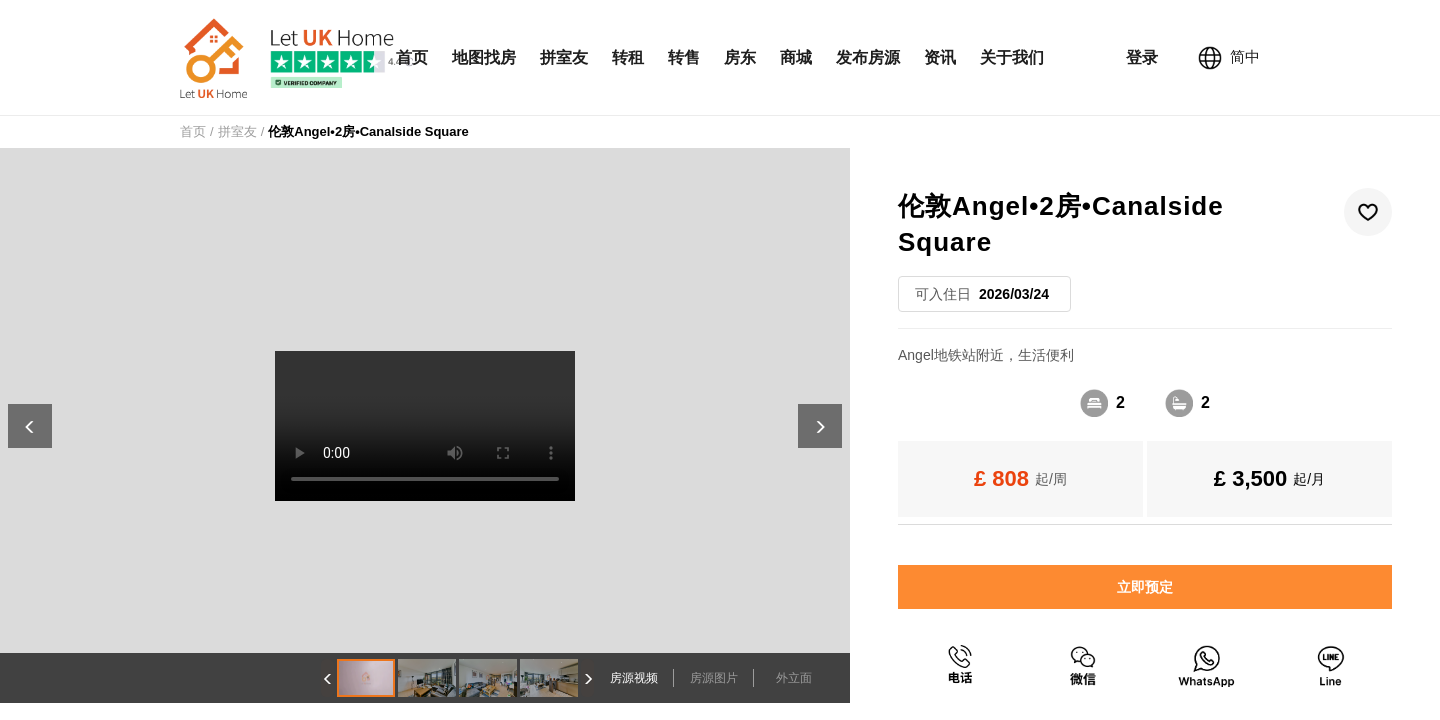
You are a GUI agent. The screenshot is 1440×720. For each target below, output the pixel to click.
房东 (740, 57)
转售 (684, 57)
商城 (796, 57)
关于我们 (1012, 57)
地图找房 (484, 57)
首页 (412, 57)
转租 (628, 57)
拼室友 (564, 57)
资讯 (940, 57)
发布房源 (868, 57)
